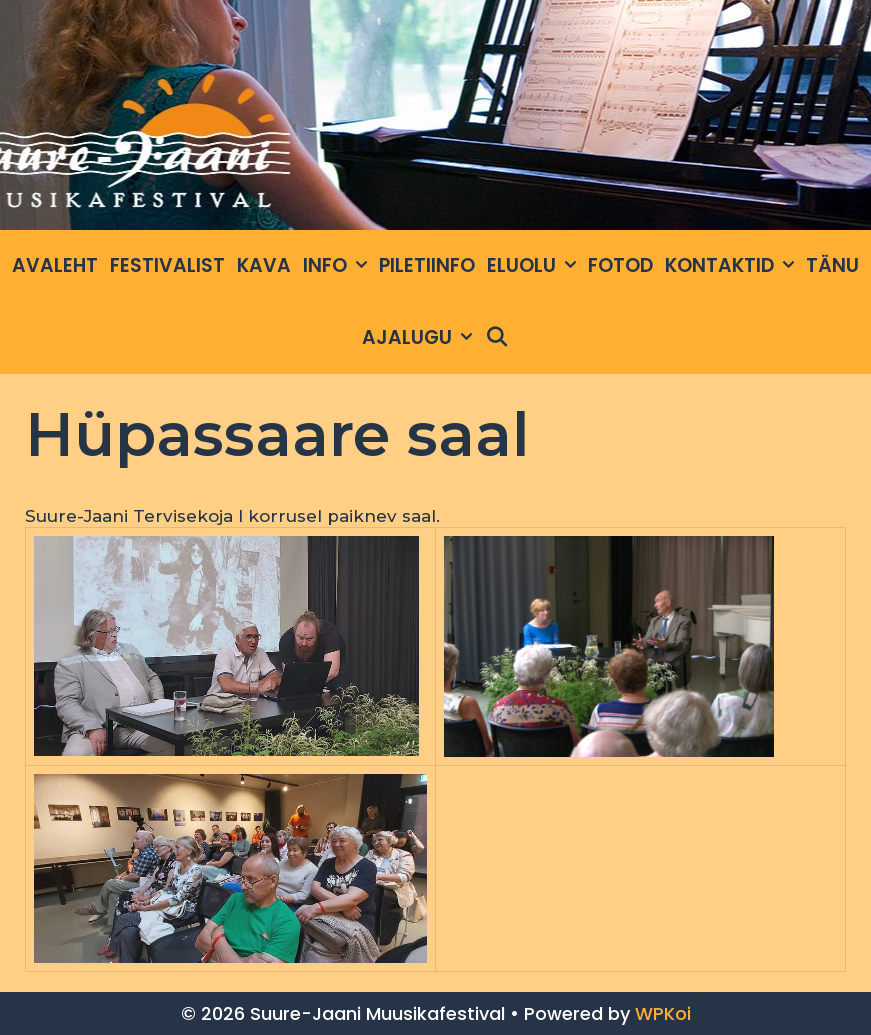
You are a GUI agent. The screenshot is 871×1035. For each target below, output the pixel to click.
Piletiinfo (427, 265)
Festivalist (167, 265)
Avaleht (55, 265)
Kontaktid (732, 266)
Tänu (832, 265)
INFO (338, 266)
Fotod (620, 265)
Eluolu (534, 266)
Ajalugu (420, 338)
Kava (264, 265)
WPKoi (663, 1013)
